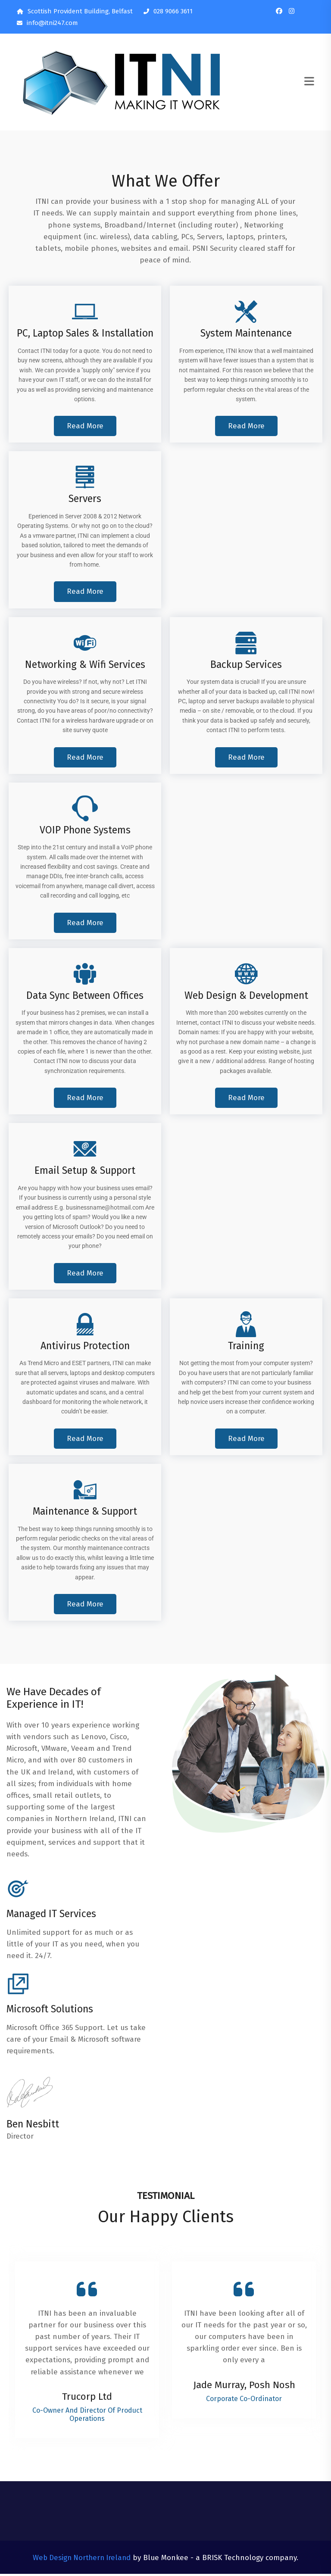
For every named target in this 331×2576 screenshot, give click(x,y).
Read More (85, 426)
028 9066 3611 (168, 11)
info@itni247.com (47, 23)
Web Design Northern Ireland (82, 2559)
